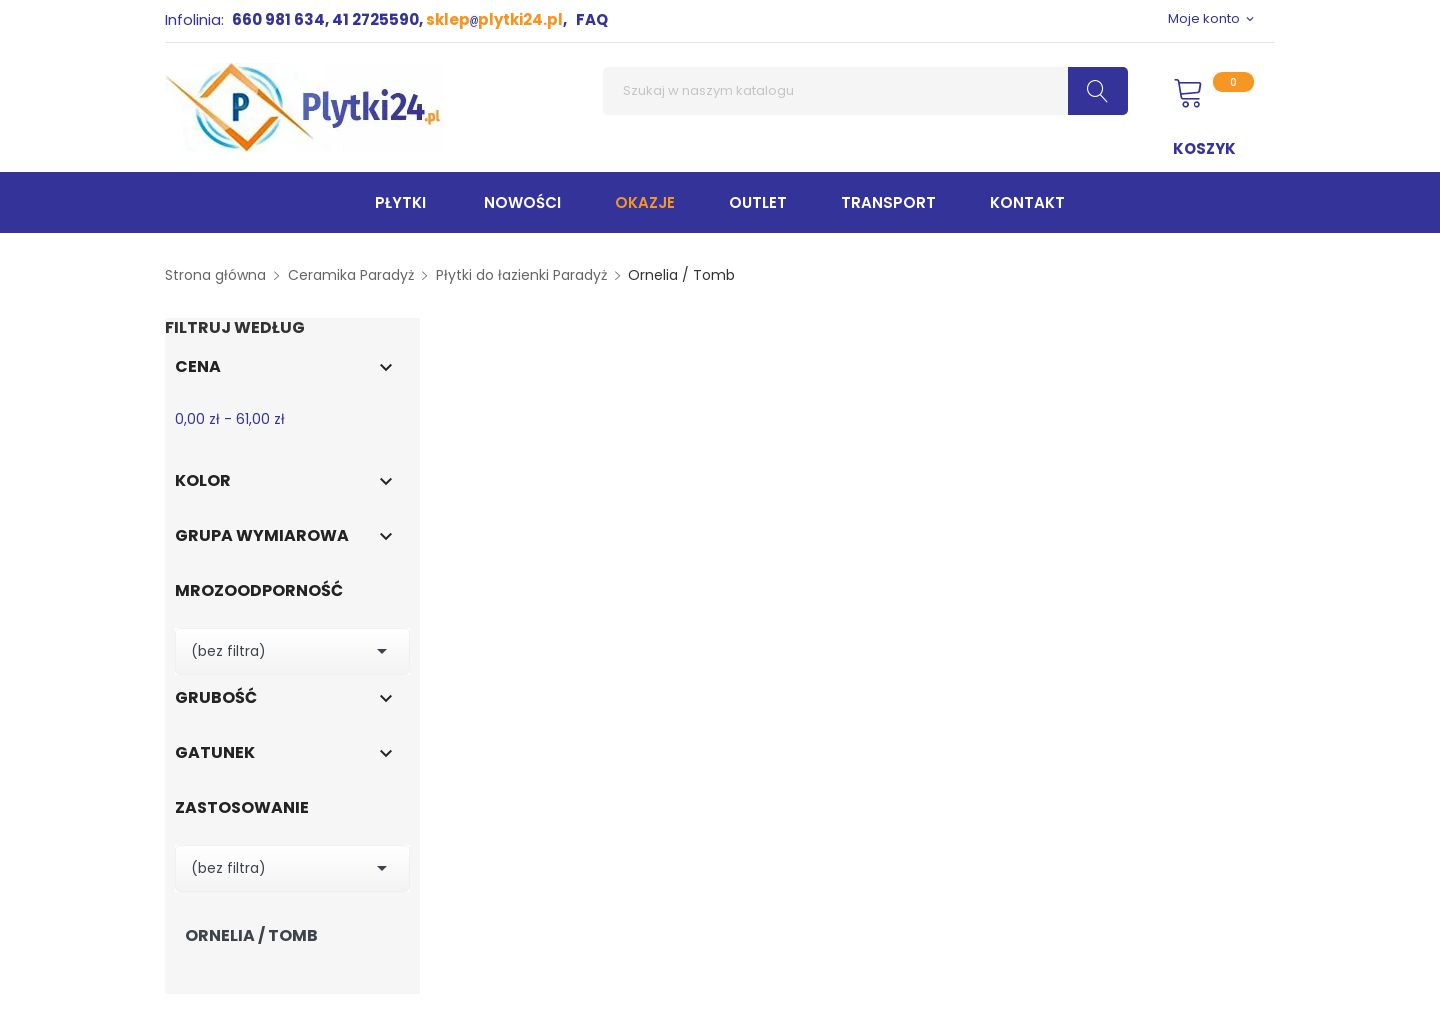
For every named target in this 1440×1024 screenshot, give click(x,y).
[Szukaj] (865, 91)
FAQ (592, 19)
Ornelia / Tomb (251, 936)
